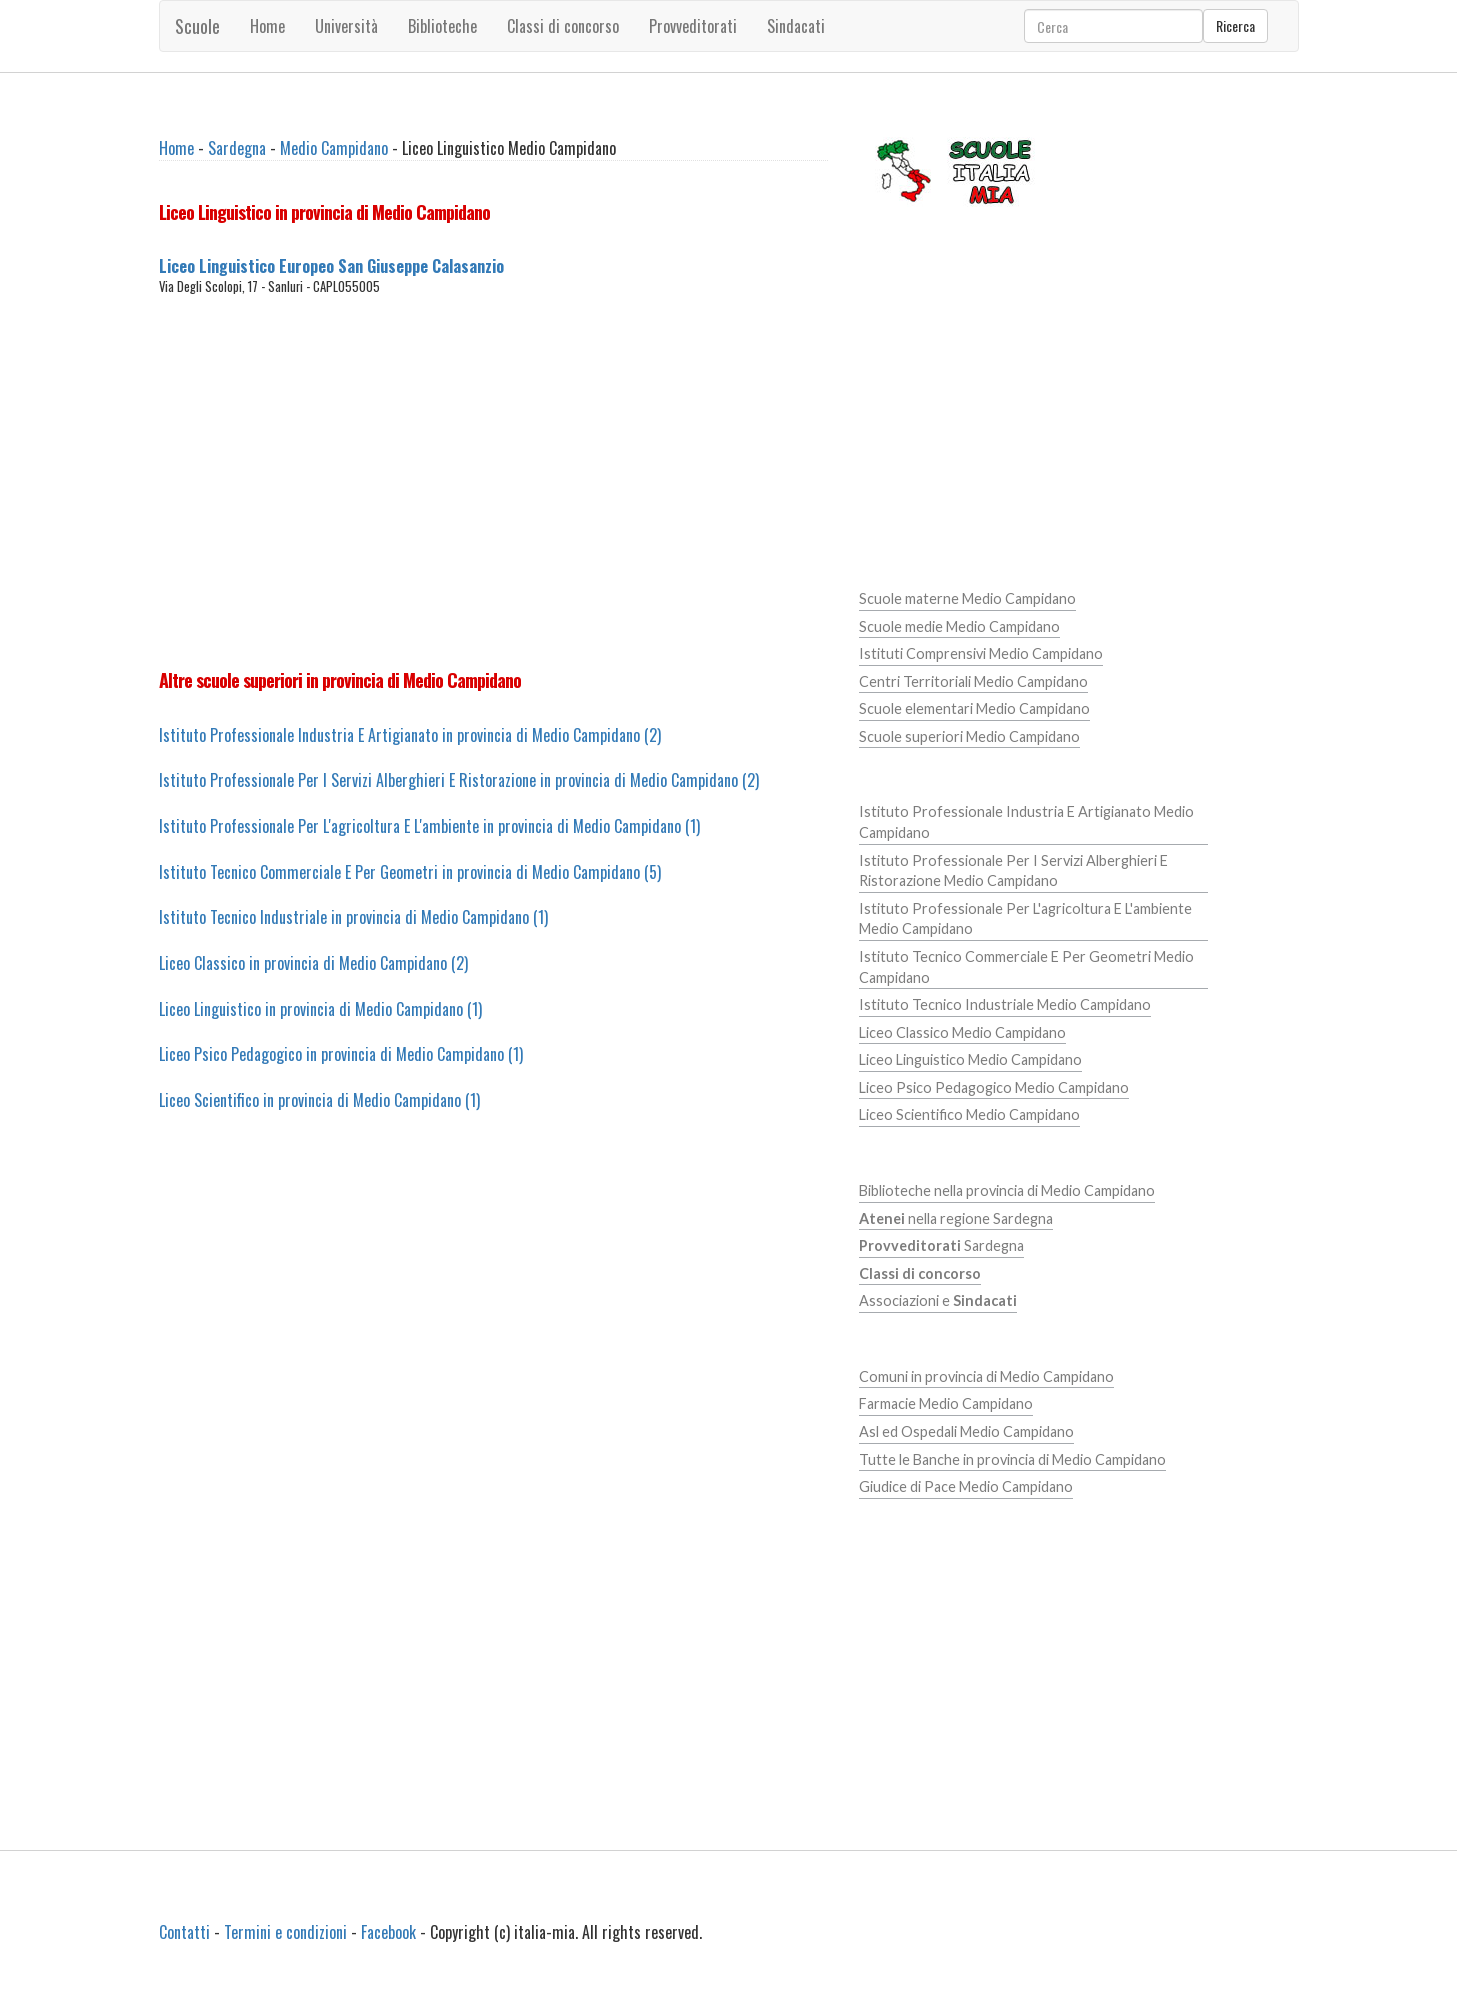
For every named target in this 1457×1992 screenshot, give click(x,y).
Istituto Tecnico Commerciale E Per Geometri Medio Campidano (1026, 967)
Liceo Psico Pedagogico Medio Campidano (994, 1087)
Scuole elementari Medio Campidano (974, 708)
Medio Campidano (334, 148)
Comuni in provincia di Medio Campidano (986, 1376)
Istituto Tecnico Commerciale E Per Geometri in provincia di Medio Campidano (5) (410, 872)
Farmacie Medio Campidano (946, 1403)
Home (267, 26)
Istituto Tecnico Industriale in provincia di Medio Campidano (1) (353, 917)
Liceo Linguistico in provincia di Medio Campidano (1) (320, 1009)
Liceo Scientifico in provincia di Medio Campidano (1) (319, 1100)
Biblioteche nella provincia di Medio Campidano (1007, 1190)
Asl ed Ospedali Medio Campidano (966, 1431)
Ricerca (1235, 25)
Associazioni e (938, 1300)
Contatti (184, 1932)
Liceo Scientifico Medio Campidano (969, 1114)
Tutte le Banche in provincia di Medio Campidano (1012, 1459)
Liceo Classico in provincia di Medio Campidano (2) (313, 963)
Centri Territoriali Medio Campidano (973, 681)
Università (346, 26)
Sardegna (237, 148)
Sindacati (796, 26)
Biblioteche (442, 26)
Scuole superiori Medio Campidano (969, 736)
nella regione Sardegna (956, 1218)
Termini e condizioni (285, 1932)
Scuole (197, 26)
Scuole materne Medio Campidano (967, 598)
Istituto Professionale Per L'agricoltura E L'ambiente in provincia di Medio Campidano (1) (429, 826)
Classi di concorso (563, 26)
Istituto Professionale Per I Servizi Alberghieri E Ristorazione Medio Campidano (1013, 871)
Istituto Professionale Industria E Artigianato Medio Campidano (1026, 822)
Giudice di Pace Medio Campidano (966, 1486)
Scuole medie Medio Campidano (959, 626)
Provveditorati (693, 26)
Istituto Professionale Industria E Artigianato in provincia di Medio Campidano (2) (410, 735)
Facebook (388, 1932)
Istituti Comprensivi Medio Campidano (981, 653)
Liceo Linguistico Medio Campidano (970, 1059)
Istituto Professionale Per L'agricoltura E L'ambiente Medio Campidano (1025, 919)
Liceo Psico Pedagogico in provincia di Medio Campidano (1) (341, 1054)
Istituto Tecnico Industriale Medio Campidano (1005, 1004)
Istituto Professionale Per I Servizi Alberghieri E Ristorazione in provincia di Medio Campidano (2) (459, 780)
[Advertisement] (493, 482)
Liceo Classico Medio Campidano (962, 1032)
